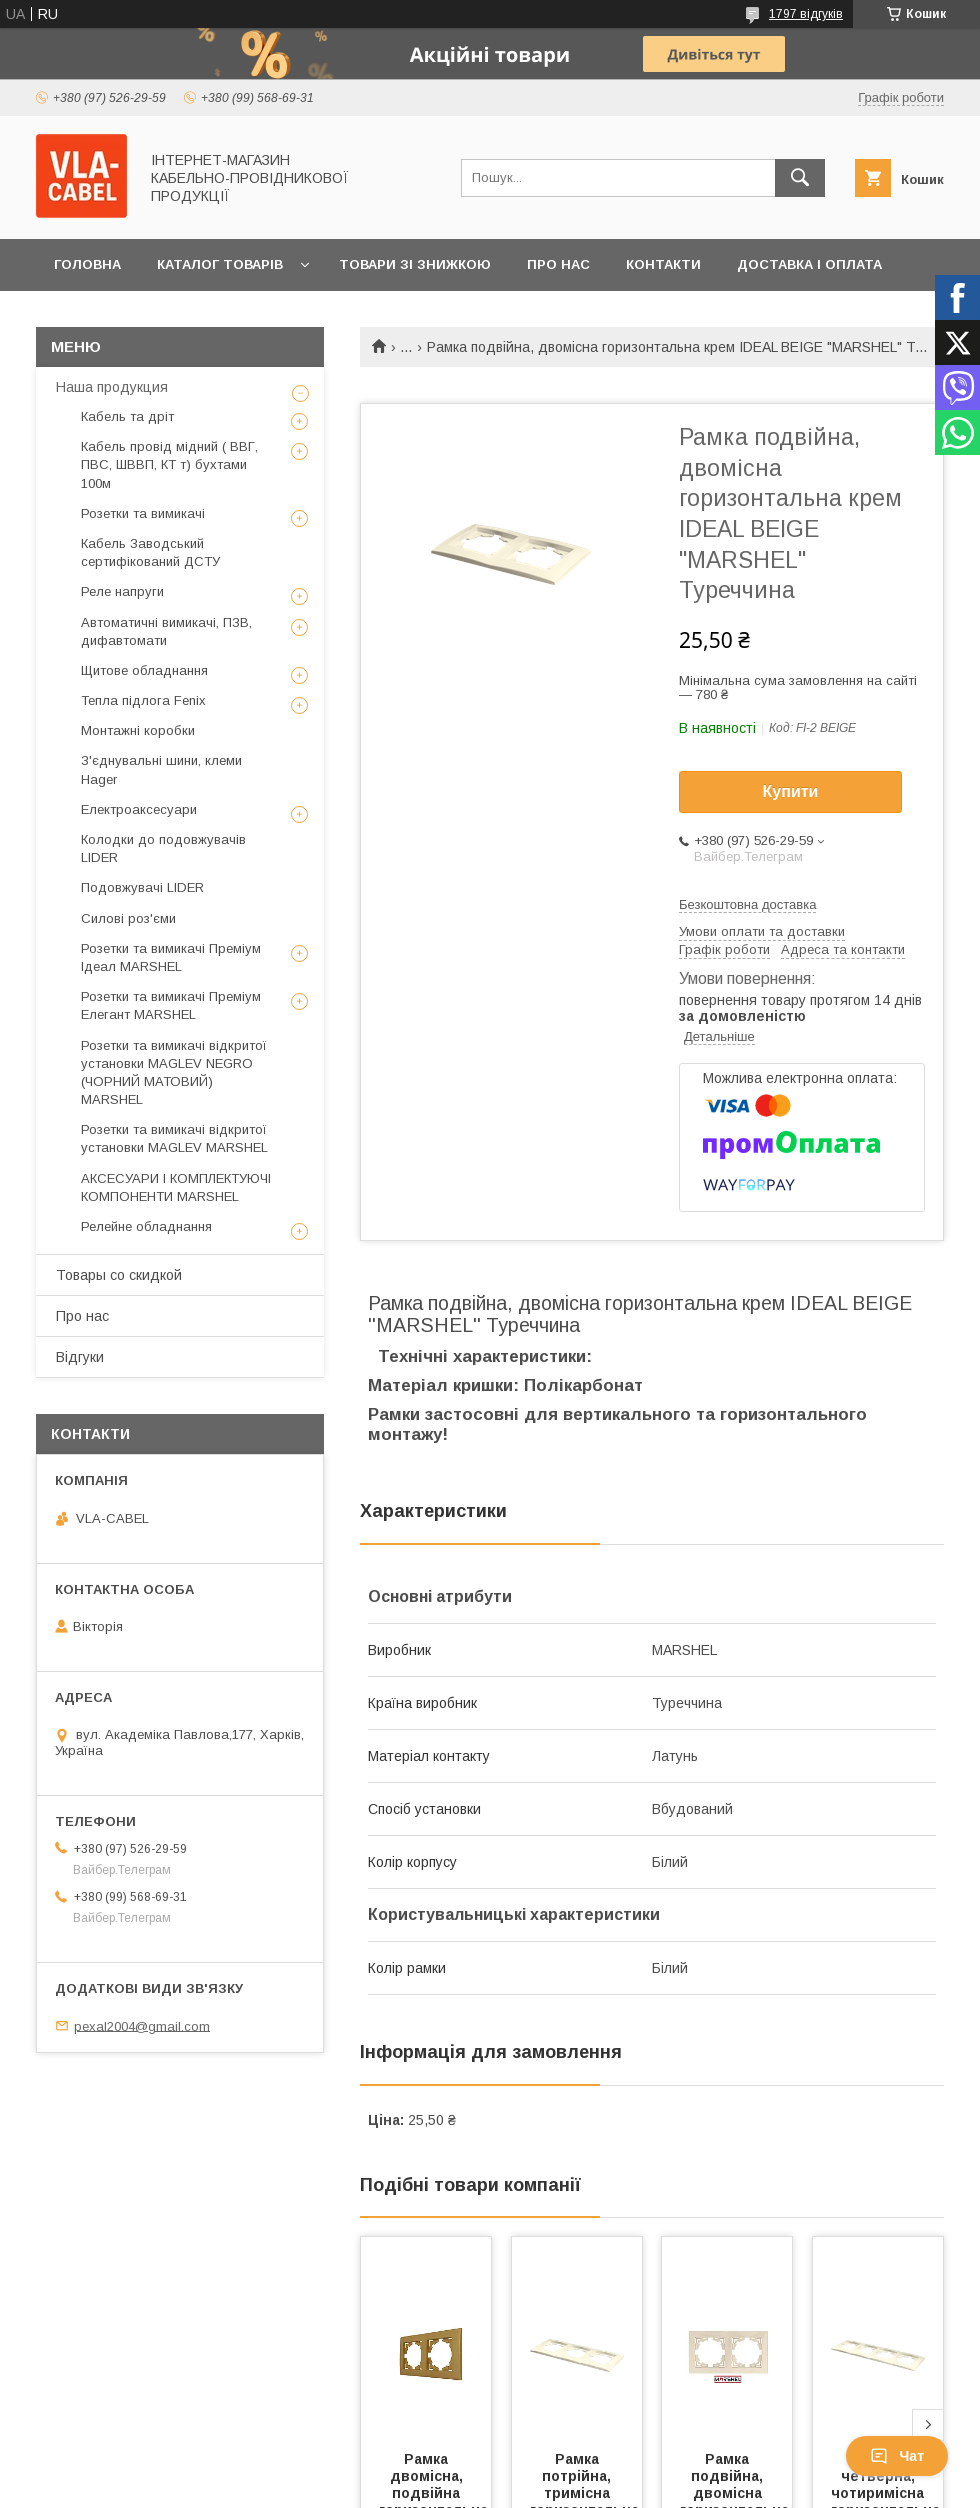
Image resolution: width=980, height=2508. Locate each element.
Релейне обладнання (146, 1226)
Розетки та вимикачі (143, 513)
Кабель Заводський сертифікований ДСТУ (150, 552)
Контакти (663, 264)
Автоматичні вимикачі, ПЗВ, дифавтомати (166, 631)
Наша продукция (112, 387)
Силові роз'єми (128, 918)
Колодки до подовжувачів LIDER (163, 848)
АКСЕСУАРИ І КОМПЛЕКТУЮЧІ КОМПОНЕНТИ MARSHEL (176, 1187)
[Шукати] (800, 178)
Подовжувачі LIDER (142, 887)
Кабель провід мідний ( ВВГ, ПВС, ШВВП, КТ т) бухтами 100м (169, 464)
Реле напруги (122, 591)
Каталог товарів (220, 264)
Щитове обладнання (144, 670)
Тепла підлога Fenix (143, 700)
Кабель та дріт (127, 416)
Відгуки (80, 1357)
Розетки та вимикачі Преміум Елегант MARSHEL (171, 1005)
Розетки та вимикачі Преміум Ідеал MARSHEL (171, 957)
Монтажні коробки (138, 730)
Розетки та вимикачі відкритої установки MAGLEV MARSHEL (174, 1138)
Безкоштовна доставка (747, 904)
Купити (791, 791)
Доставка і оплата (809, 264)
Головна (87, 264)
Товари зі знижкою (415, 264)
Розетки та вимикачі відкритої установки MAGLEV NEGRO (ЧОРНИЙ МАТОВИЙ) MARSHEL (174, 1073)
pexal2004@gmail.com (142, 2025)
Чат (897, 2456)
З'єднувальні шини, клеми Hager (161, 769)
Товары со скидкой (119, 1275)
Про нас (558, 264)
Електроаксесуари (139, 809)
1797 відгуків (806, 14)
